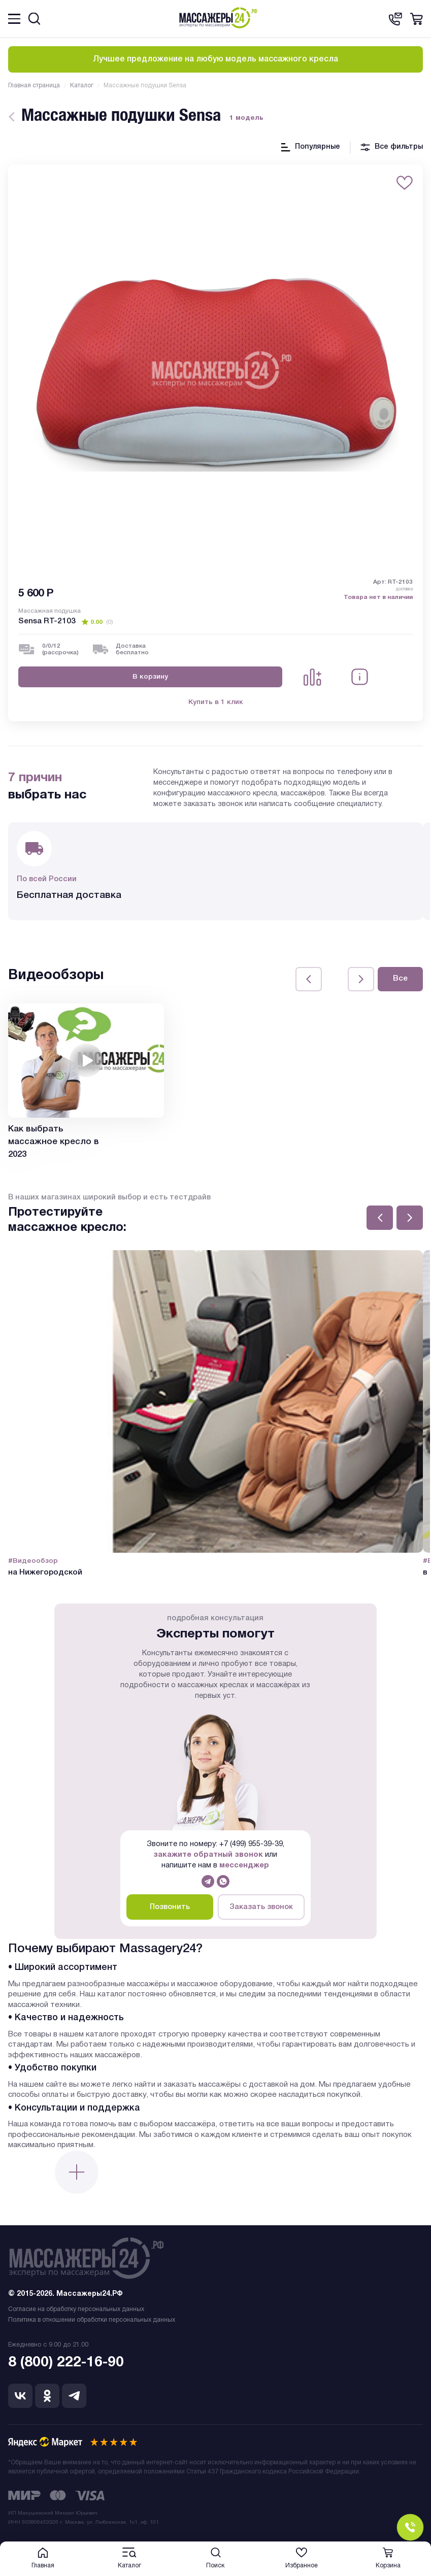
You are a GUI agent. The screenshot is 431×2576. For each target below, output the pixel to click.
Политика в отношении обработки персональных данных (91, 2320)
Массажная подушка (49, 611)
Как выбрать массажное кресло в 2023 (53, 1141)
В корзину (150, 677)
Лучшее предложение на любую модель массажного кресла (215, 59)
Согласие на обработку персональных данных (76, 2309)
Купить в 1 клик (215, 702)
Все (400, 978)
